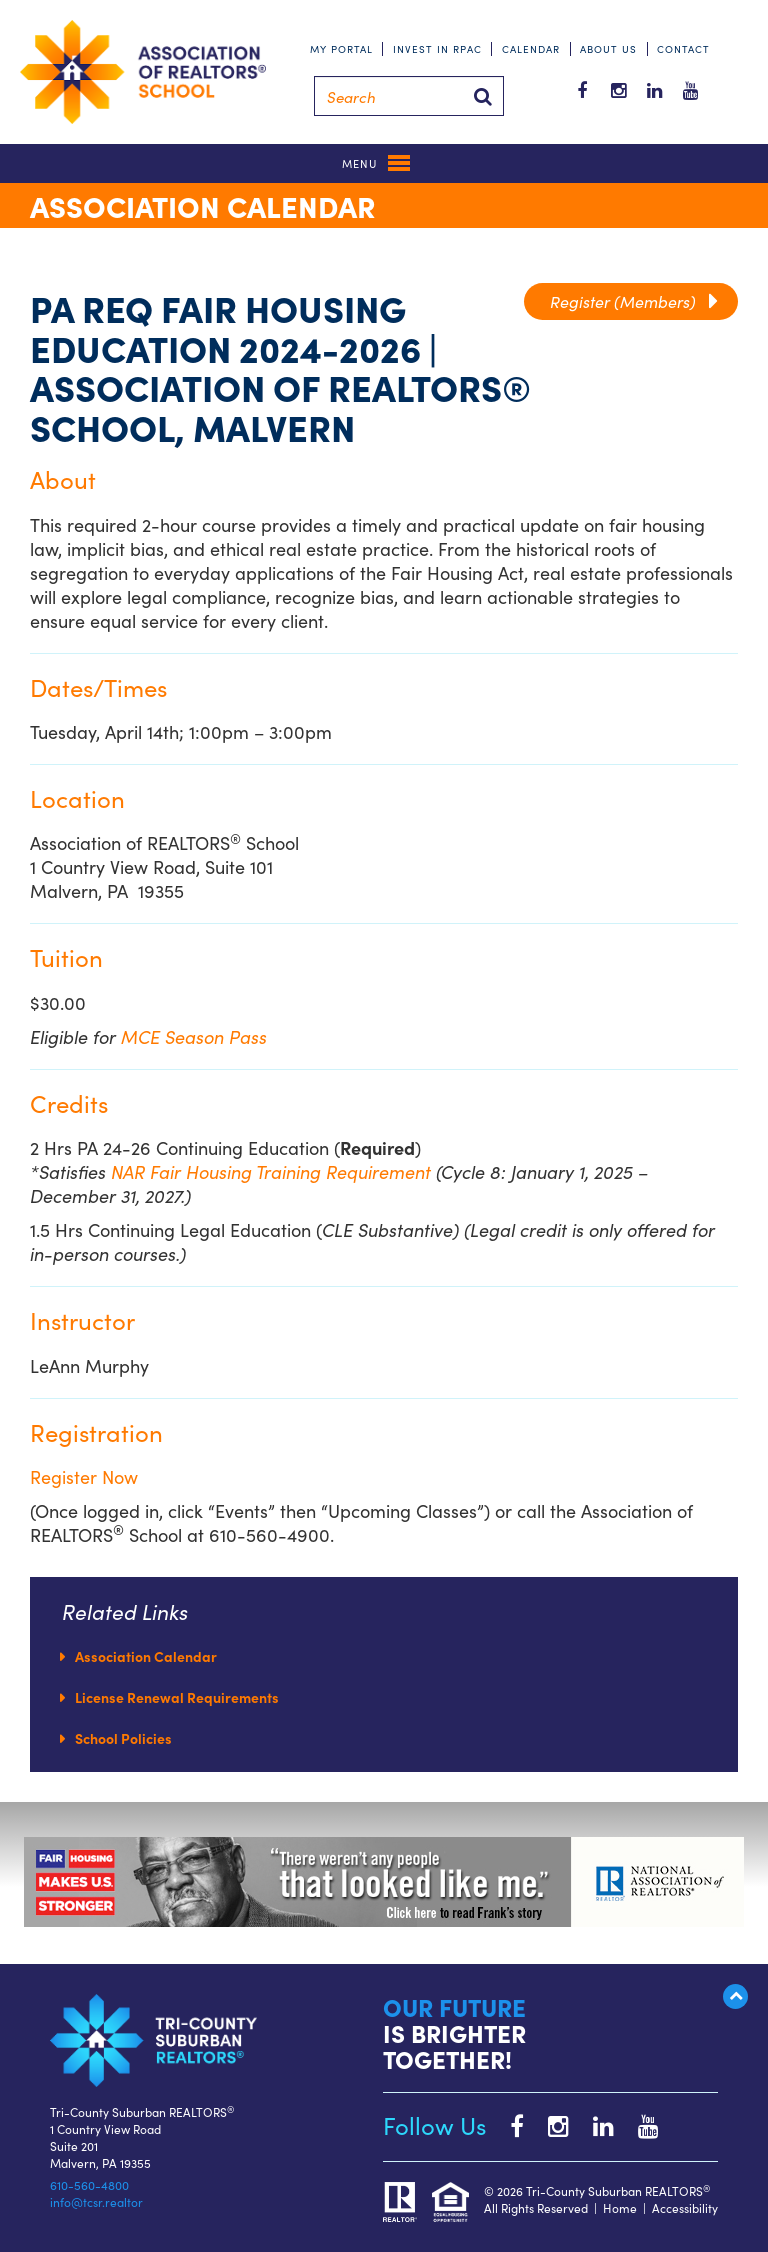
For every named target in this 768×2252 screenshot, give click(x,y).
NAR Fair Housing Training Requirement (273, 1171)
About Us (608, 49)
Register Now (84, 1476)
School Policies (123, 1738)
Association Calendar (146, 1656)
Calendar (531, 49)
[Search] (409, 96)
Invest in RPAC (437, 49)
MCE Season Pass (194, 1036)
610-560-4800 (89, 2184)
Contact (683, 49)
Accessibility (685, 2207)
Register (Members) (634, 301)
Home (620, 2207)
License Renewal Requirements (177, 1697)
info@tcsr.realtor (96, 2201)
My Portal (341, 49)
